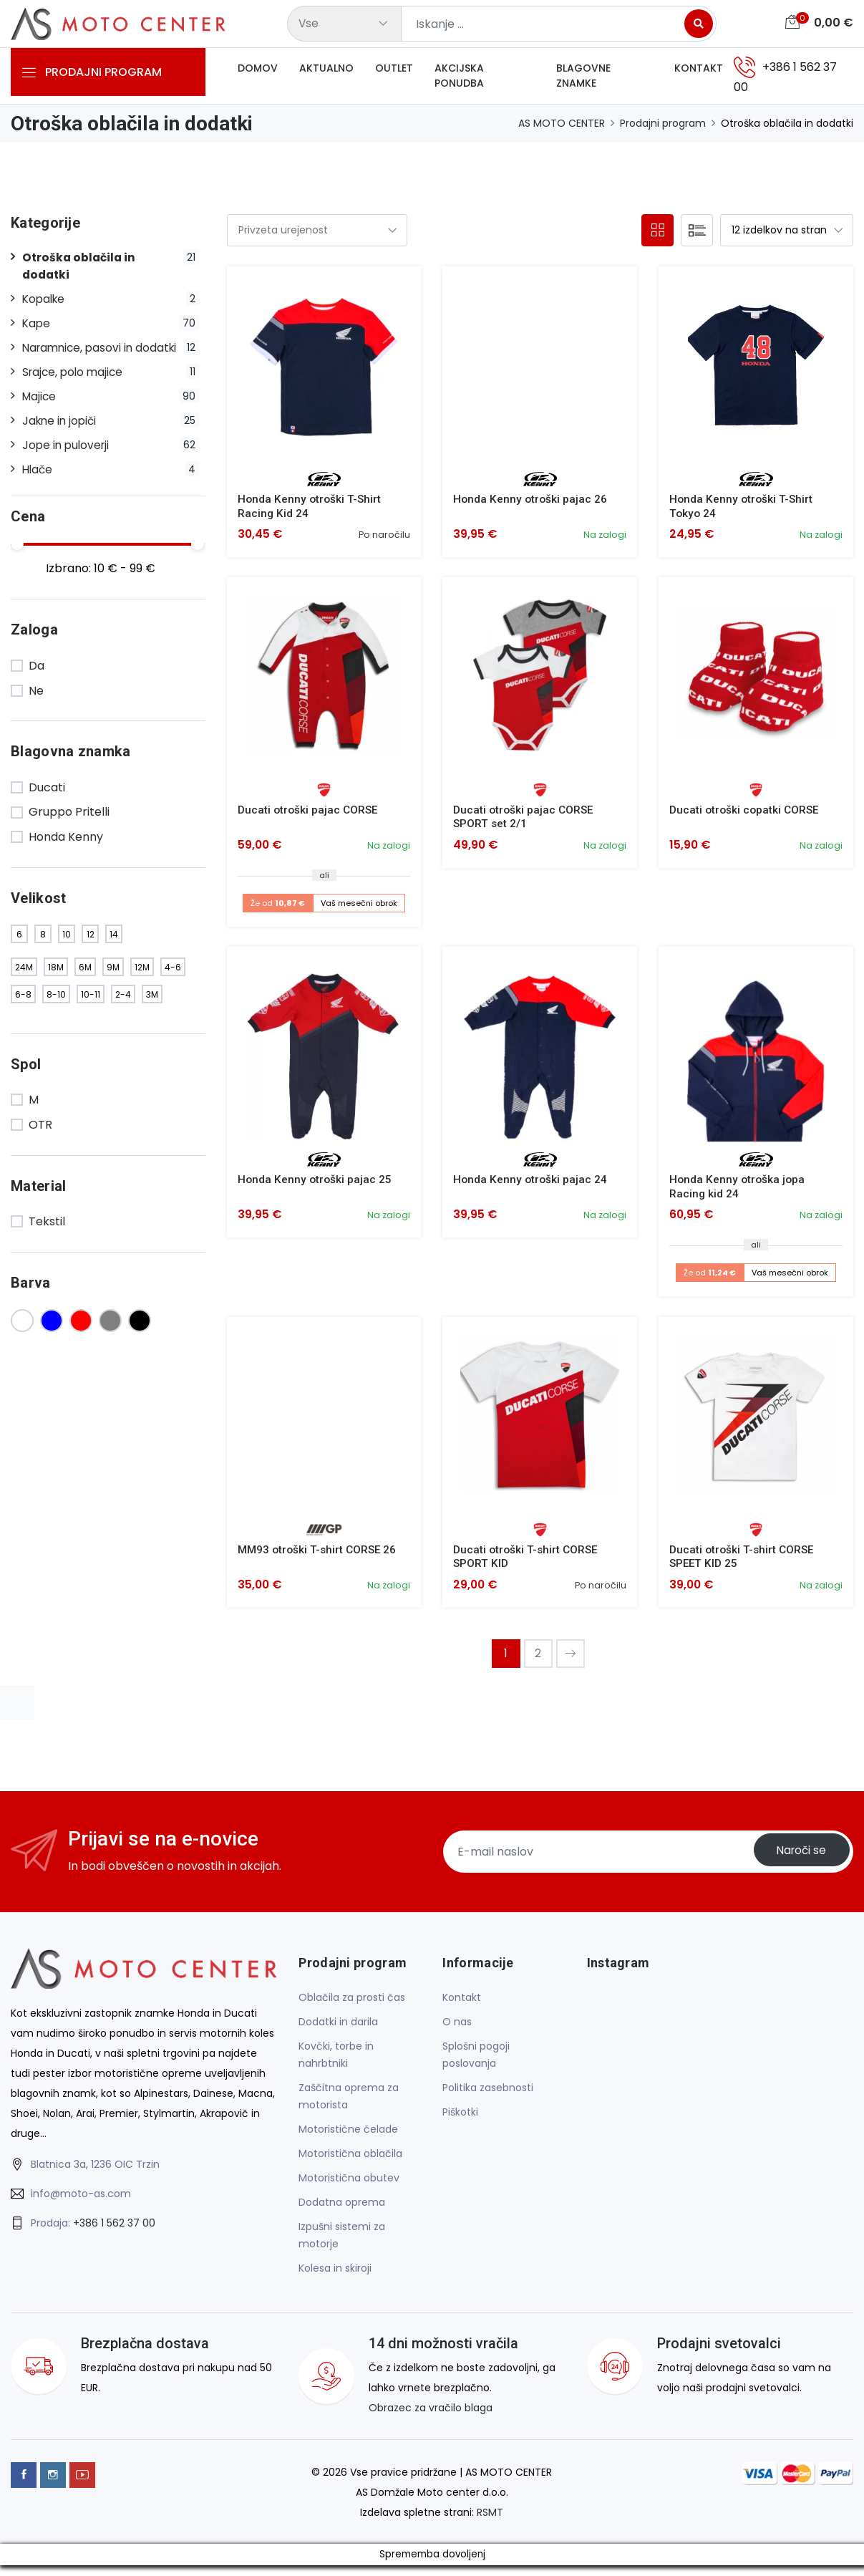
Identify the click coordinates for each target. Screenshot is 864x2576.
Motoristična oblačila (350, 2164)
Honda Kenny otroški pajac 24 (531, 1188)
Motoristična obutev (348, 2188)
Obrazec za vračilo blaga (430, 2418)
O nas (457, 2032)
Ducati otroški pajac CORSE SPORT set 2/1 (525, 822)
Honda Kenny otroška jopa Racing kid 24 (738, 1194)
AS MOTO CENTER (561, 129)
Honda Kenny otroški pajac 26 (531, 504)
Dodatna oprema (341, 2213)
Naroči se (798, 1862)
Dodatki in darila (338, 2032)
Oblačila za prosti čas (351, 2008)
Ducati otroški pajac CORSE (310, 816)
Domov (258, 71)
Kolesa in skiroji (335, 2279)
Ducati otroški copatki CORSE (746, 816)
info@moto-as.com (81, 2205)
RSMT (490, 2523)
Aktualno (326, 71)
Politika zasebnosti (487, 2098)
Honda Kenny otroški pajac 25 (316, 1188)
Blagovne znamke (583, 78)
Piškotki (460, 2123)
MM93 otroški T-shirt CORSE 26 (320, 1559)
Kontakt (698, 71)
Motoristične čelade (348, 2140)
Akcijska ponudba (459, 78)
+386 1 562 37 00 (114, 2234)
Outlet (394, 71)
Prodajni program (663, 129)
